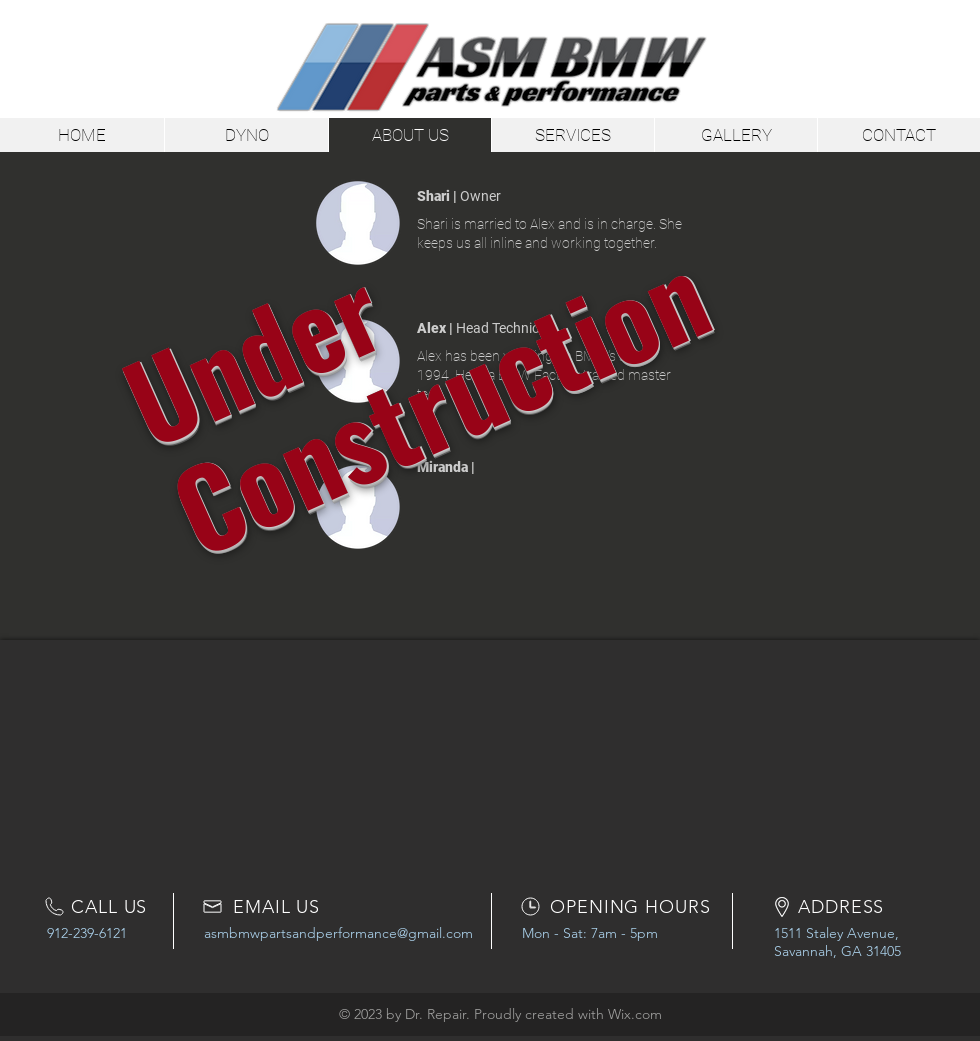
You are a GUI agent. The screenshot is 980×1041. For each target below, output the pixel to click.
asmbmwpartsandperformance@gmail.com (338, 933)
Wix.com (635, 1014)
